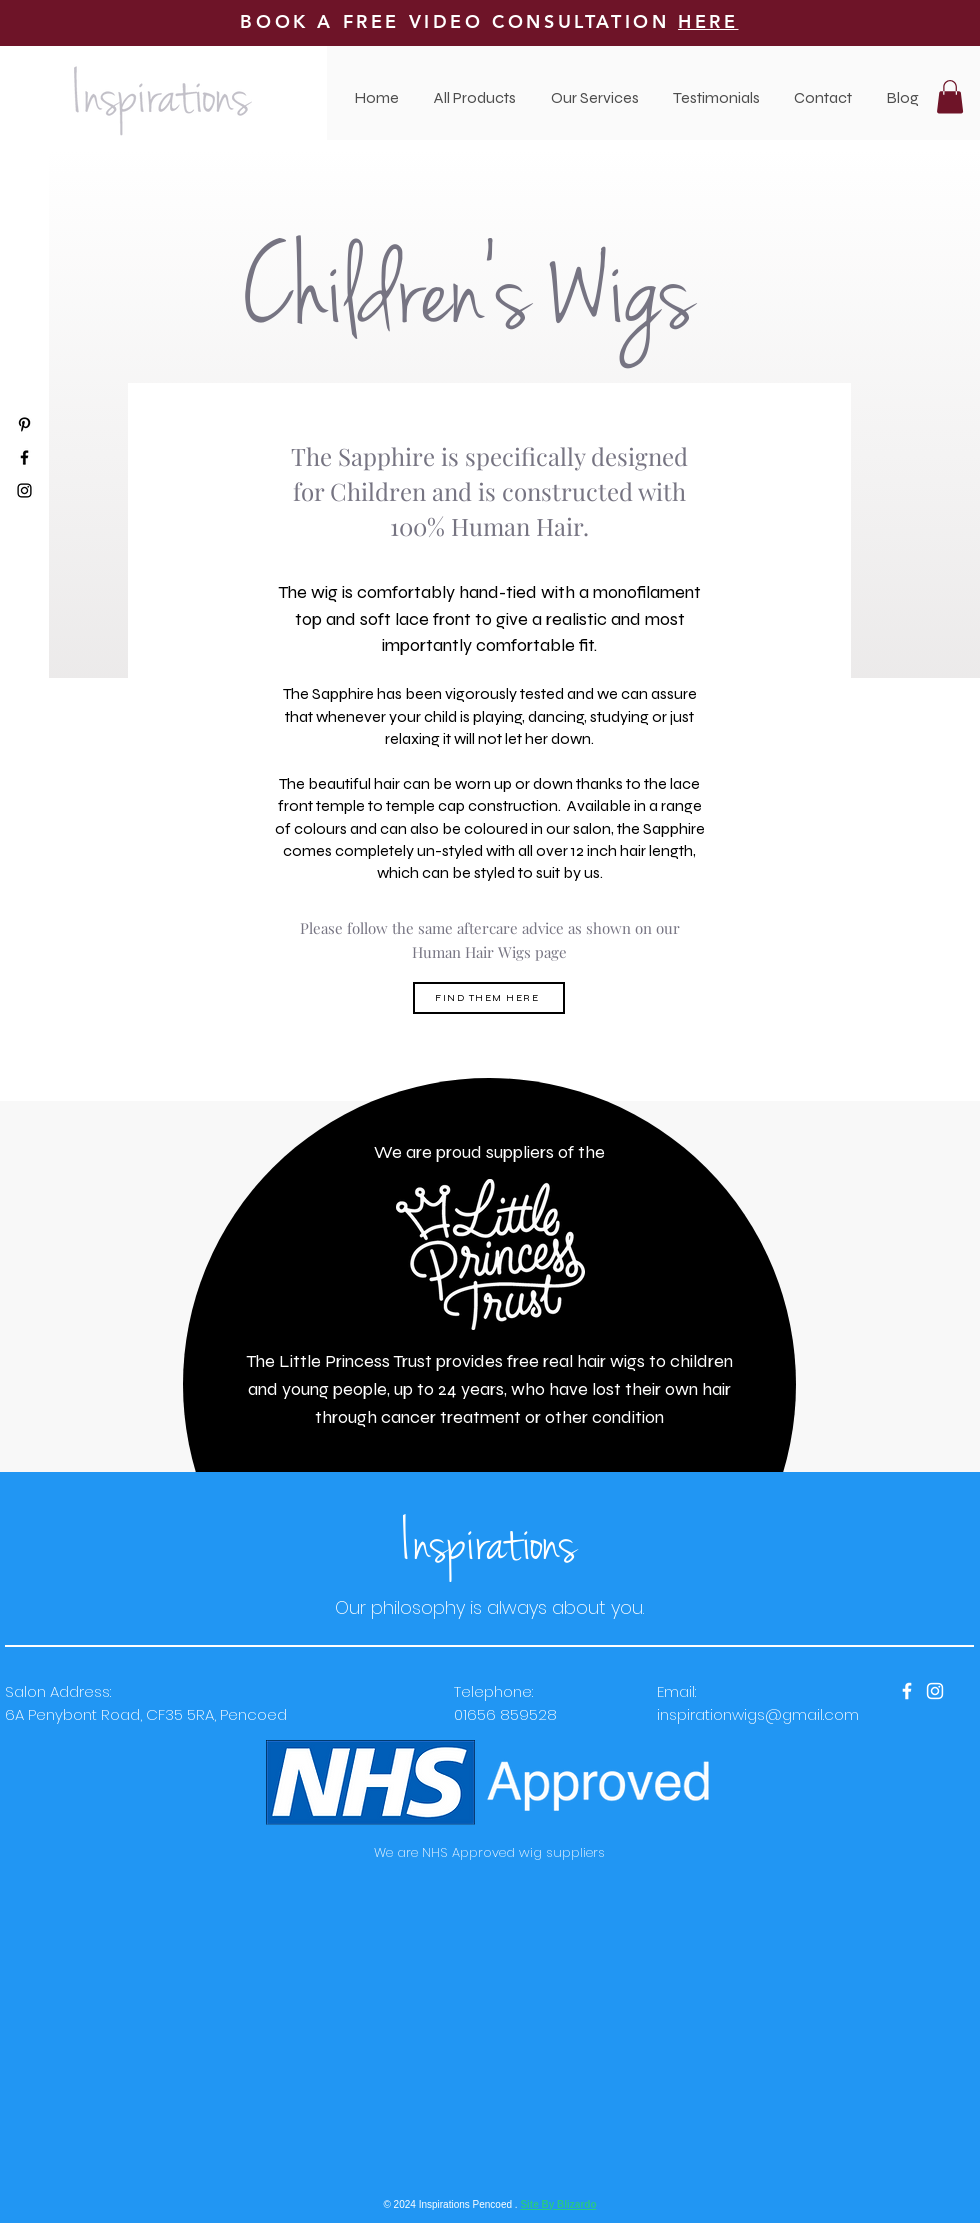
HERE (708, 21)
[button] (594, 97)
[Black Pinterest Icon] (24, 424)
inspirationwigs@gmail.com (758, 1714)
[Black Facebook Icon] (24, 457)
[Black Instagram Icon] (24, 490)
